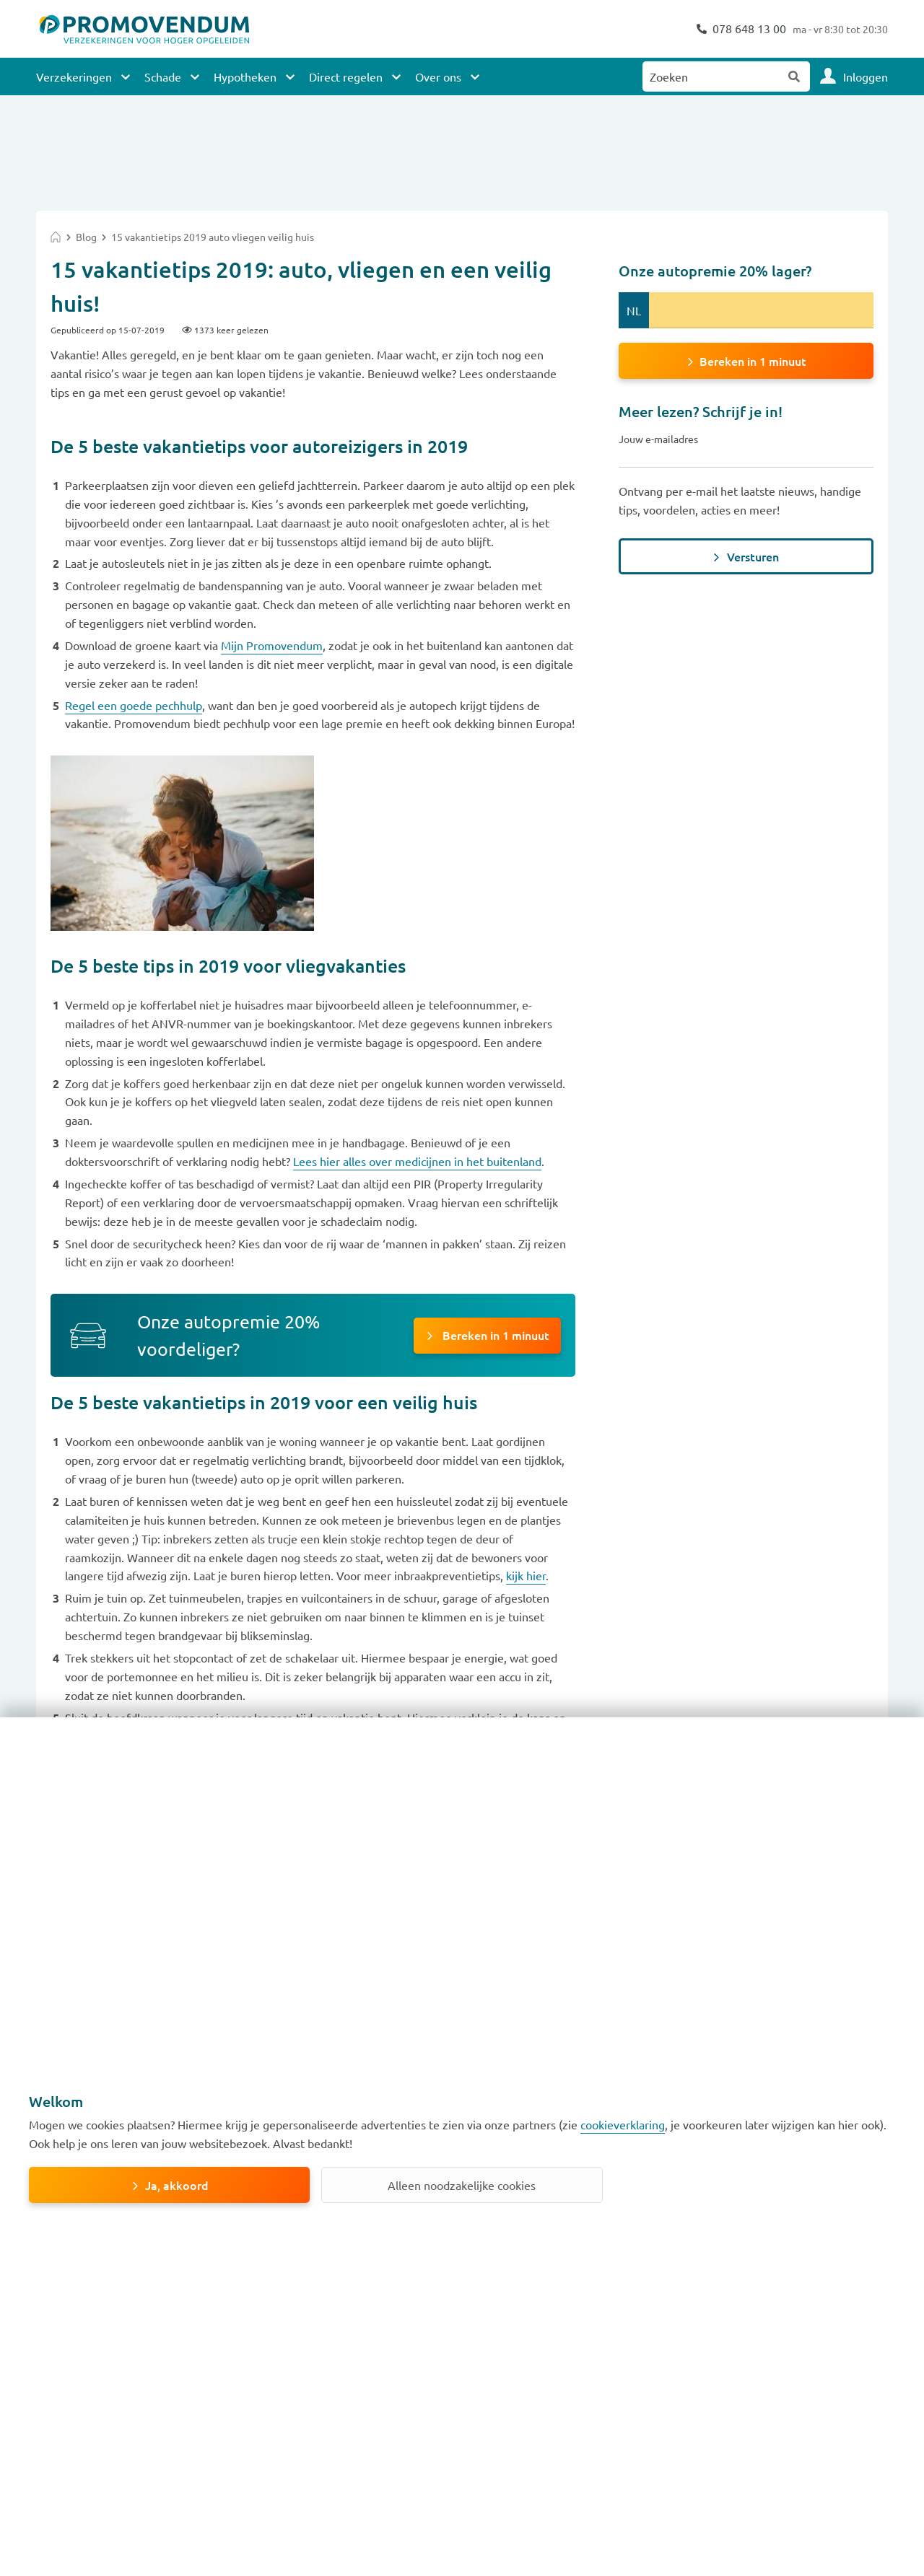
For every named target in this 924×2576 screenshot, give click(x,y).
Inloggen (865, 76)
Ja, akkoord (177, 2185)
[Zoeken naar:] (711, 76)
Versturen (753, 556)
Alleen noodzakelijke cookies (462, 2185)
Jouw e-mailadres (658, 439)
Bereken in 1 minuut (494, 1335)
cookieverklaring (622, 2124)
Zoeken (795, 76)
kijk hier (526, 1575)
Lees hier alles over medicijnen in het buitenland (417, 1161)
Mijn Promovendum (272, 645)
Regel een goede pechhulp (133, 705)
